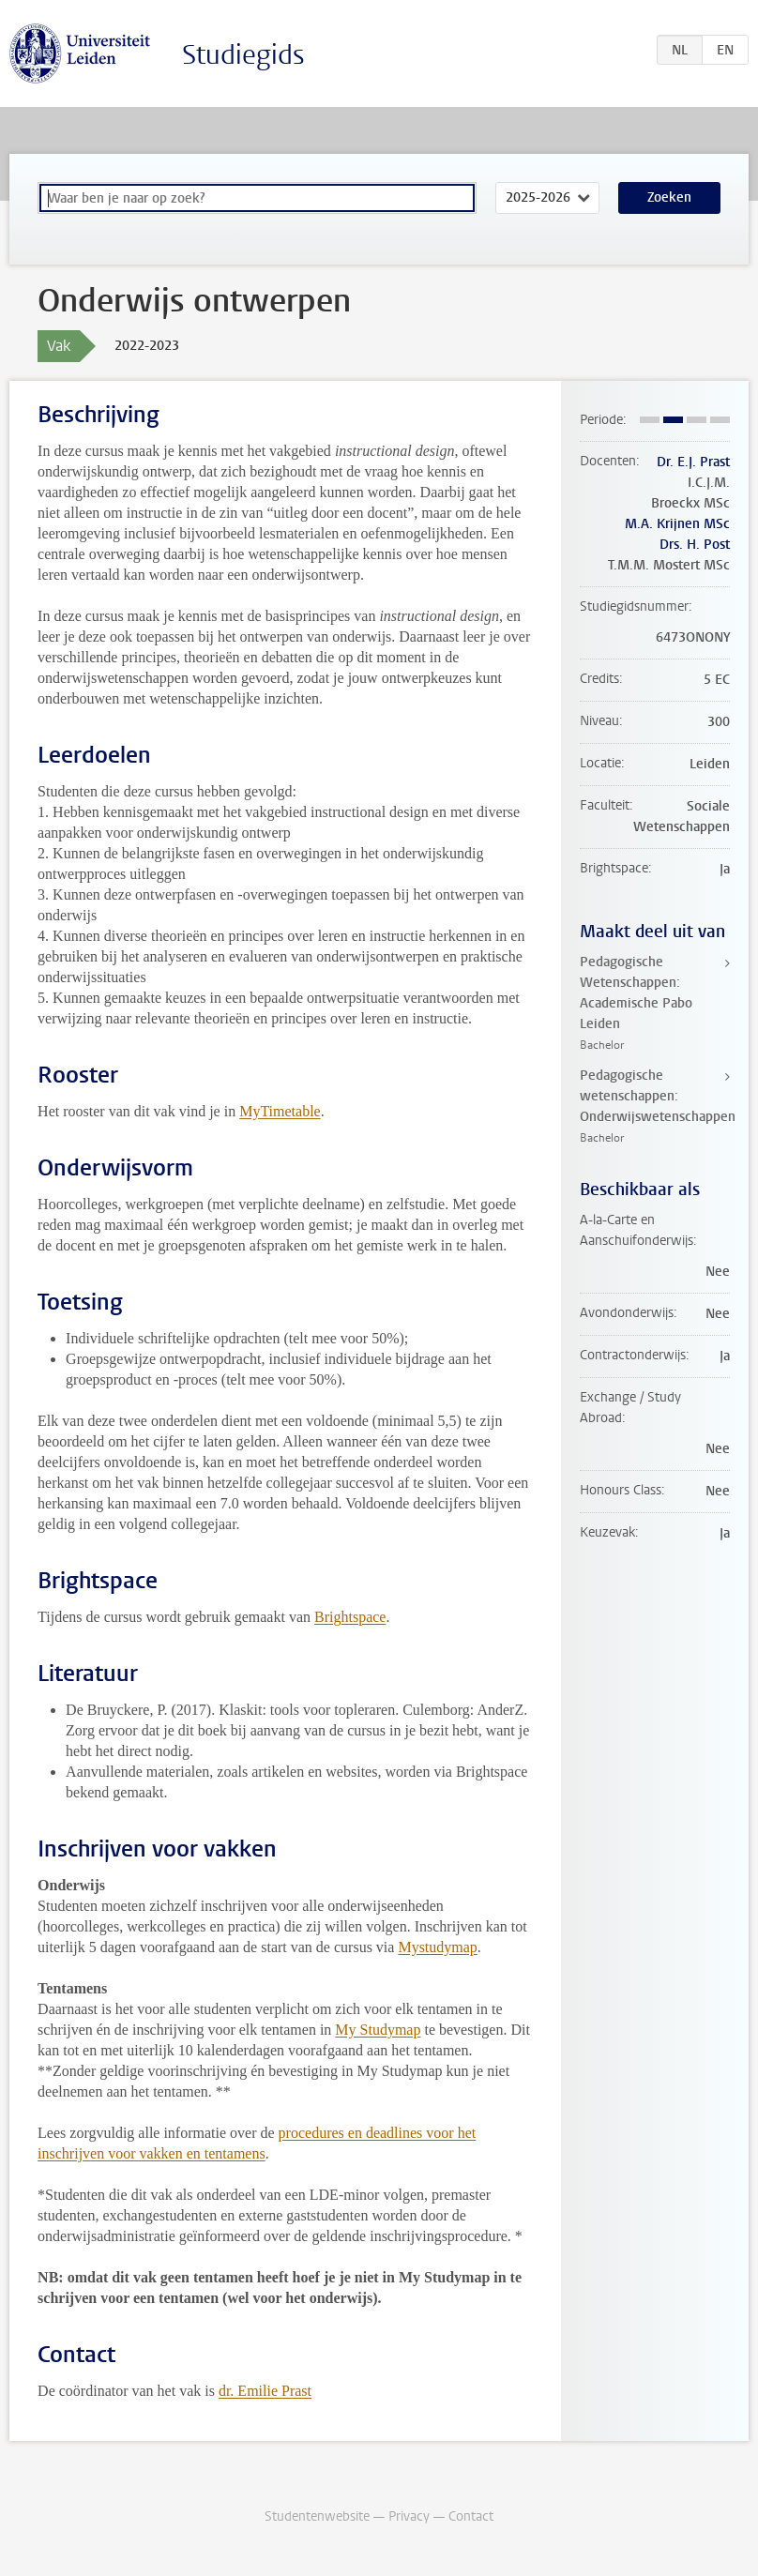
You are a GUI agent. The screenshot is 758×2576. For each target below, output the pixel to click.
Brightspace (350, 1617)
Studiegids (243, 55)
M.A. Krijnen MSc (677, 524)
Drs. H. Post (694, 544)
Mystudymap (437, 1947)
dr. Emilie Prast (265, 2391)
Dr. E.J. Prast (693, 462)
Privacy (409, 2516)
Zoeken (669, 197)
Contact (470, 2516)
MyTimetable (280, 1111)
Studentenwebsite (317, 2516)
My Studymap (377, 2030)
